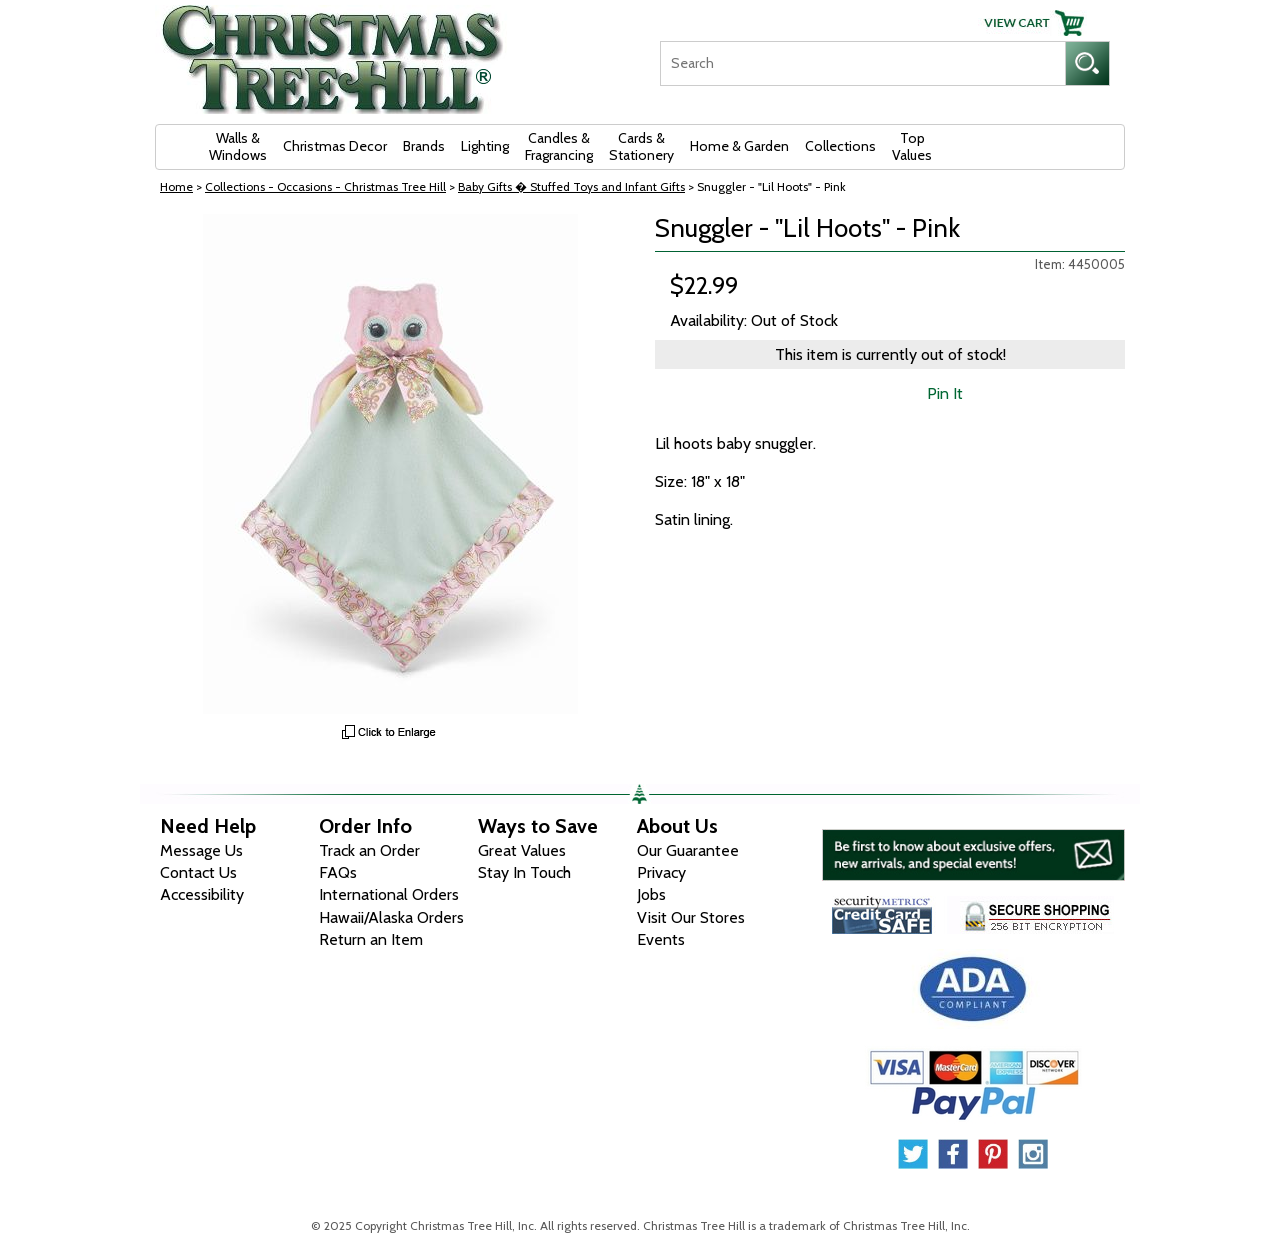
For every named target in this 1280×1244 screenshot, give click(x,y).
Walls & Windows (238, 146)
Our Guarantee (688, 850)
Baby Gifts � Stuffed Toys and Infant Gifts (571, 186)
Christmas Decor (335, 146)
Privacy (661, 872)
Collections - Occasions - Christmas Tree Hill (325, 186)
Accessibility (202, 894)
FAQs (338, 872)
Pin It (945, 393)
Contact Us (198, 872)
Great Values (522, 850)
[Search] (862, 63)
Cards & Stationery (641, 146)
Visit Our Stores (691, 917)
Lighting (485, 146)
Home (176, 186)
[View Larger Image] (390, 464)
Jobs (651, 894)
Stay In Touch (524, 872)
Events (661, 939)
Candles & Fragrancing (559, 146)
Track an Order (369, 850)
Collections (840, 146)
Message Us (201, 850)
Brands (424, 146)
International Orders (389, 894)
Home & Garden (739, 146)
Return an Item (371, 939)
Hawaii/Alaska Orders (391, 917)
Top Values (912, 146)
